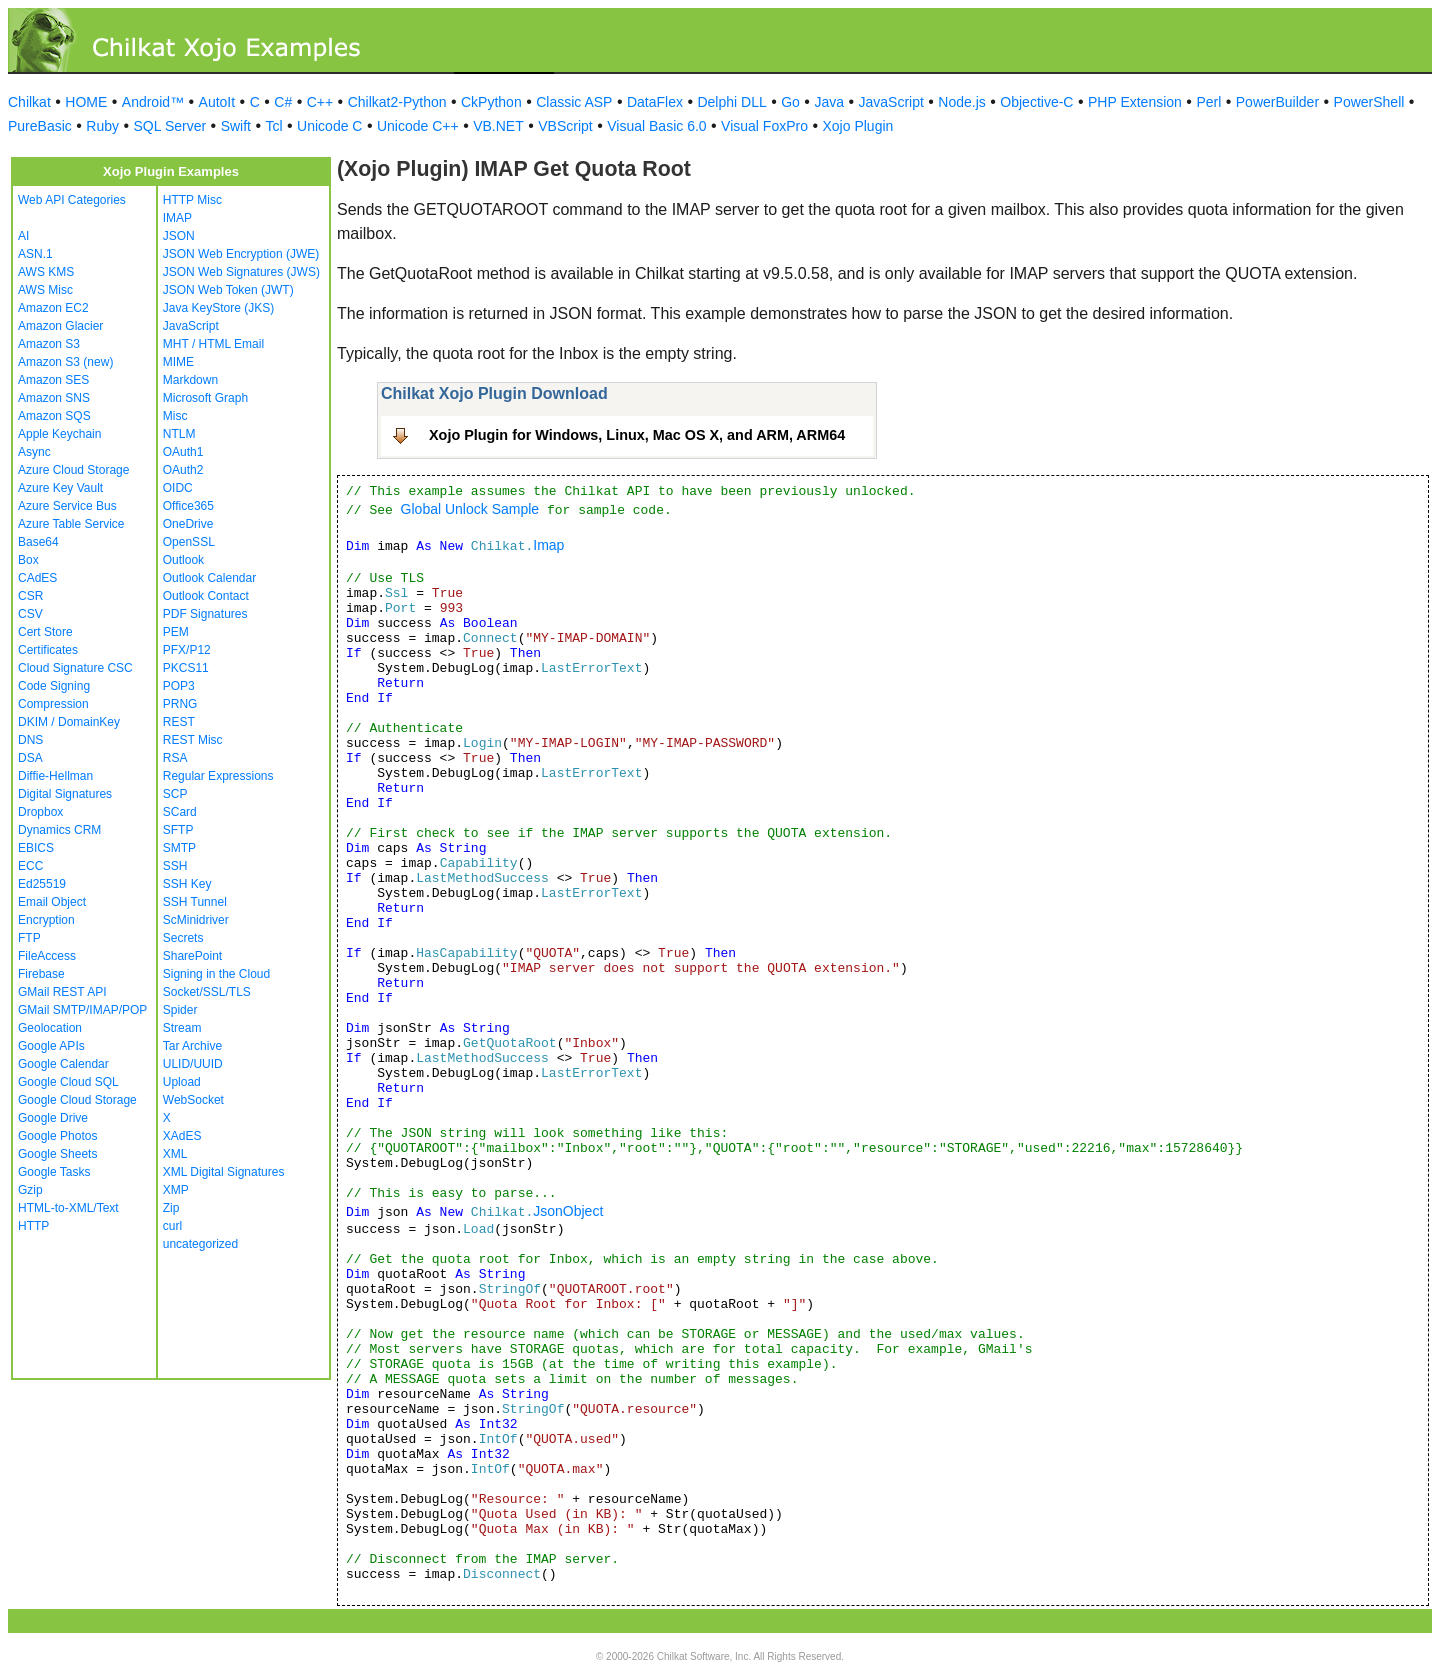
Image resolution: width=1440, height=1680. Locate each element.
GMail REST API (62, 992)
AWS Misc (45, 290)
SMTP (179, 848)
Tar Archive (192, 1046)
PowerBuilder (1277, 102)
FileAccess (47, 956)
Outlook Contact (206, 596)
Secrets (183, 938)
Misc (175, 416)
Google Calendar (63, 1064)
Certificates (48, 650)
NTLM (179, 434)
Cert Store (45, 632)
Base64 (38, 542)
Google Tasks (54, 1172)
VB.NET (498, 126)
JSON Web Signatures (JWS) (241, 272)
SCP (175, 794)
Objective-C (1036, 102)
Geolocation (50, 1028)
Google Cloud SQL (68, 1082)
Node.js (961, 102)
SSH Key (187, 884)
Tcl (273, 126)
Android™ (153, 102)
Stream (182, 1028)
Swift (236, 126)
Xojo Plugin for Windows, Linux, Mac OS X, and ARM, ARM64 (637, 435)
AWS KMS (46, 272)
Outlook (183, 560)
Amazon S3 (49, 344)
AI (23, 236)
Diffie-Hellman (55, 776)
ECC (30, 866)
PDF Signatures (205, 614)
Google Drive (53, 1118)
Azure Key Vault (60, 488)
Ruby (102, 126)
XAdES (182, 1136)
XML (175, 1154)
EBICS (36, 848)
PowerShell (1369, 102)
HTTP (33, 1226)
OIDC (178, 488)
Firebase (41, 974)
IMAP (177, 218)
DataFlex (655, 102)
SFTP (178, 830)
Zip (171, 1208)
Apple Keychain (59, 434)
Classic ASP (574, 102)
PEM (176, 632)
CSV (30, 614)
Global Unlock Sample (470, 509)
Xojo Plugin (858, 126)
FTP (29, 938)
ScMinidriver (196, 920)
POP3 (179, 686)
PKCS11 (186, 668)
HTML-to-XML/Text (68, 1208)
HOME (86, 102)
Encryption (46, 920)
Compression (53, 704)
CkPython (491, 102)
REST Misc (193, 740)
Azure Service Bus (67, 506)
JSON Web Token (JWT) (228, 290)
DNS (30, 740)
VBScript (565, 126)
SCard (180, 812)
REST (179, 722)
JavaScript (891, 102)
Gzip (30, 1190)
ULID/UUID (193, 1064)
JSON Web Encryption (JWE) (241, 254)
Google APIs (51, 1046)
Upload (182, 1082)
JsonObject (568, 1211)
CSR (30, 596)
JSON (179, 236)
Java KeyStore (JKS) (218, 308)
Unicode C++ (418, 126)
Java (829, 102)
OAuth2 (183, 470)
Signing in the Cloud (216, 974)
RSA (175, 758)
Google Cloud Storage (77, 1100)
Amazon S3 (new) (65, 362)
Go (790, 102)
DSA (30, 758)
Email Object (52, 902)
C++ (320, 102)
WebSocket (193, 1100)
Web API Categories (72, 200)
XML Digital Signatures (224, 1172)
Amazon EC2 (53, 308)
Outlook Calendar (209, 578)
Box (28, 560)
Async (34, 452)
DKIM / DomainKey (69, 722)
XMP (176, 1190)
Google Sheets (57, 1154)
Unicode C (329, 126)
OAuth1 (183, 452)
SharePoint (192, 956)
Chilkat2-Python (397, 102)
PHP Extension (1135, 102)
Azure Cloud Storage (73, 470)
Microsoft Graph (205, 398)
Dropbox (40, 812)
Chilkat (29, 102)
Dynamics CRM (59, 830)
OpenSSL (189, 542)
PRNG (180, 704)
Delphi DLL (731, 102)
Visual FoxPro (764, 126)
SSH (175, 866)
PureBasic (40, 126)
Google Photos (57, 1136)
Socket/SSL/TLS (207, 992)
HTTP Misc (192, 200)
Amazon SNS (54, 398)
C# (283, 102)
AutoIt (217, 102)
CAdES (37, 578)
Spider (180, 1010)
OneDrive (188, 524)
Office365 (188, 506)
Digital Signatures (65, 794)
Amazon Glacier (60, 326)
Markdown (190, 380)
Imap (548, 545)
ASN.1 (35, 254)
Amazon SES (53, 380)
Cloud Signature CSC (75, 668)
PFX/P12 (187, 650)
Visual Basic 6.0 (656, 126)
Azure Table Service (71, 524)
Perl (1208, 102)
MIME (178, 362)
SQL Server (170, 126)
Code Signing (54, 686)
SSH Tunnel (195, 902)
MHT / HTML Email (213, 344)
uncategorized (200, 1244)
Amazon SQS (54, 416)
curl (172, 1226)
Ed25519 (42, 884)
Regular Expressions (218, 776)
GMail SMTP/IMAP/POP (82, 1010)
